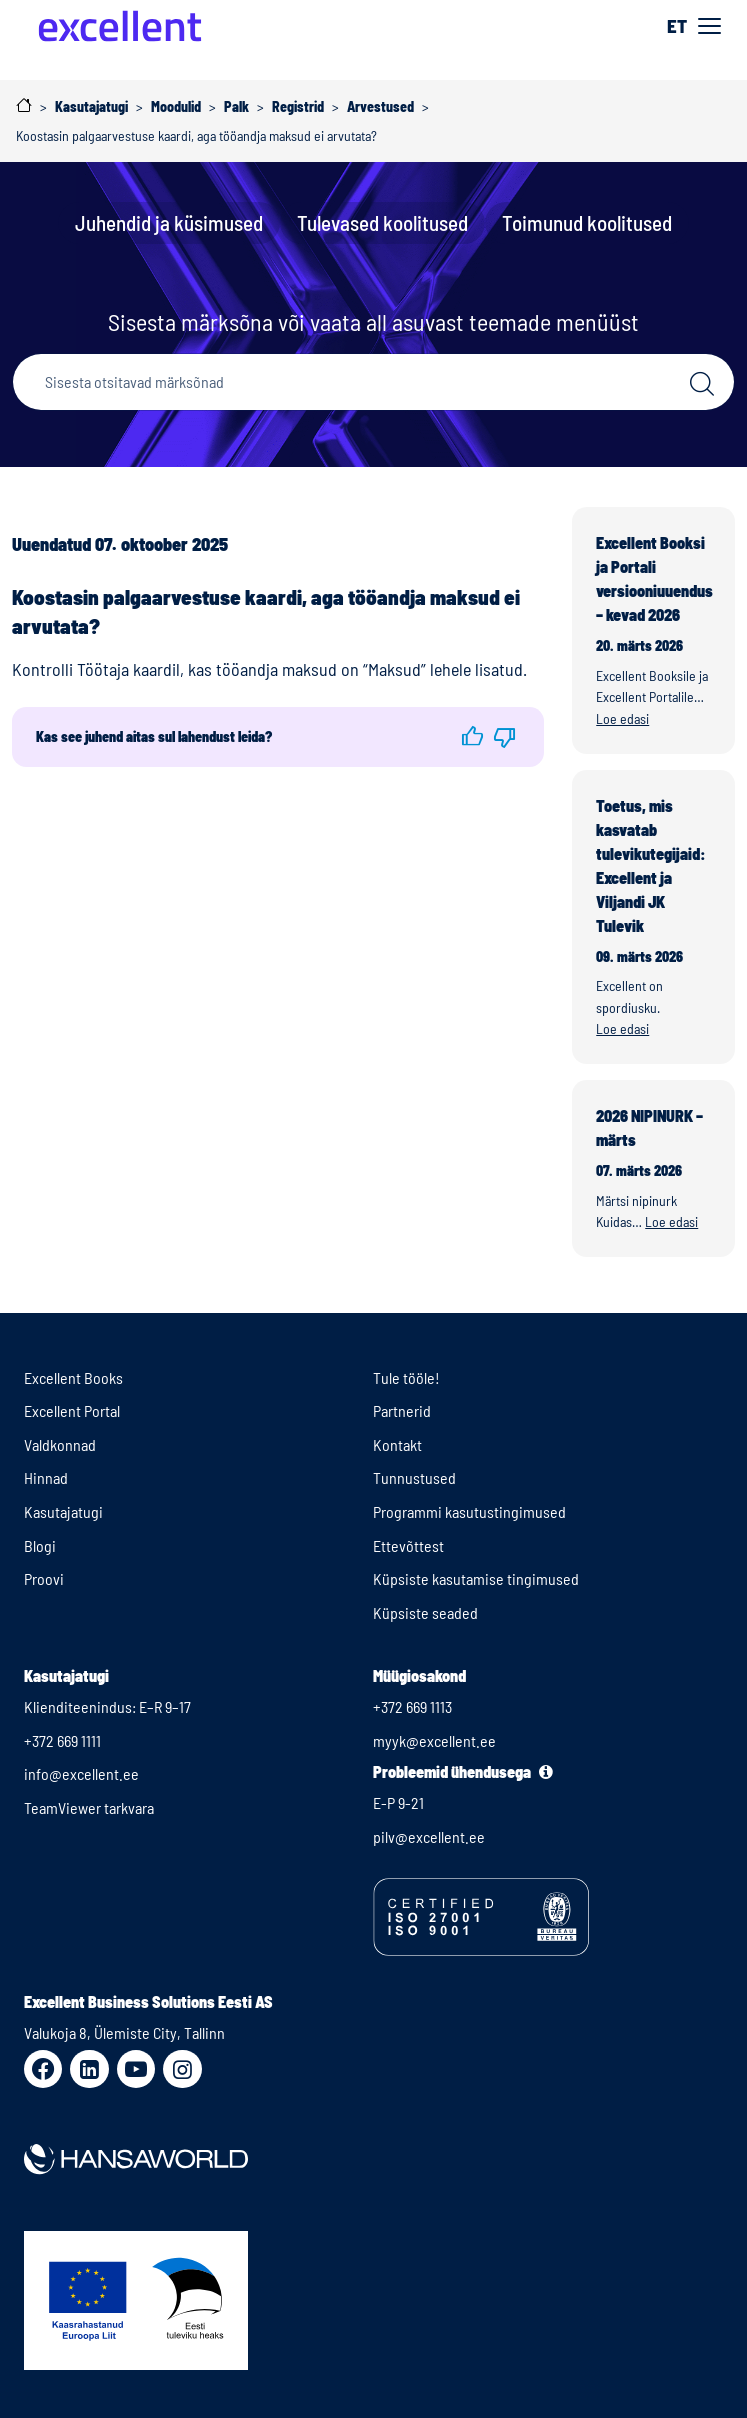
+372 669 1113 (412, 1706)
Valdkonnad (60, 1444)
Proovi (44, 1578)
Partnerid (402, 1410)
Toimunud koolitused (587, 222)
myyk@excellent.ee (434, 1740)
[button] (473, 736)
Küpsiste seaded (425, 1612)
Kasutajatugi (63, 1511)
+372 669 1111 (62, 1740)
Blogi (40, 1545)
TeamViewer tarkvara (89, 1807)
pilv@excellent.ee (429, 1836)
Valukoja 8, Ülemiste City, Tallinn (124, 2032)
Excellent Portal (72, 1410)
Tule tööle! (406, 1377)
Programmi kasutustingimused (469, 1511)
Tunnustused (414, 1477)
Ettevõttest (408, 1545)
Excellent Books (73, 1377)
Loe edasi (622, 718)
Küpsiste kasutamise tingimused (476, 1578)
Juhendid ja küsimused (169, 222)
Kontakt (397, 1444)
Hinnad (46, 1477)
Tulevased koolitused (382, 222)
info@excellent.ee (81, 1773)
